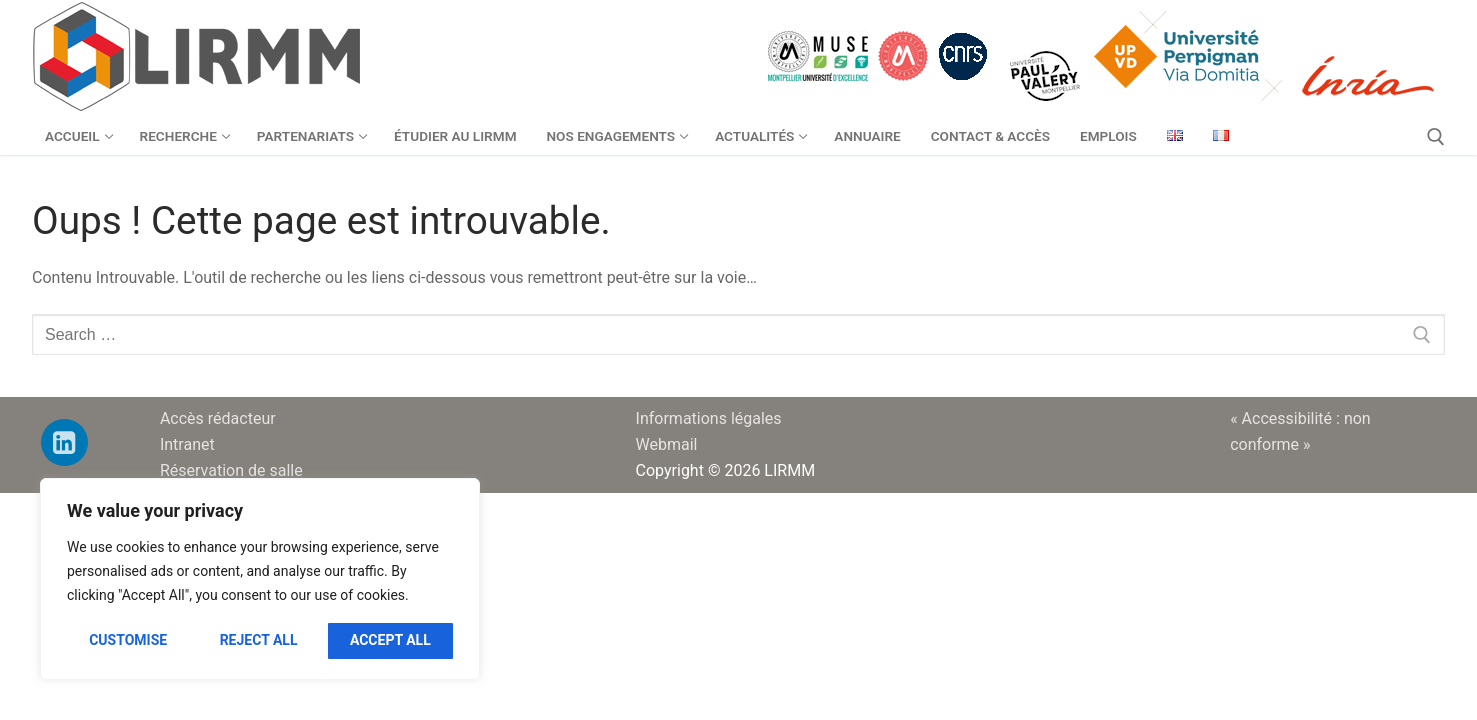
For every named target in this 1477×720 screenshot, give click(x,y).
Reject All (259, 640)
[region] (260, 579)
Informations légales (709, 418)
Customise (128, 640)
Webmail (667, 444)
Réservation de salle (231, 470)
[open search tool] (1436, 137)
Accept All (390, 640)
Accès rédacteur (218, 418)
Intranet (187, 444)
